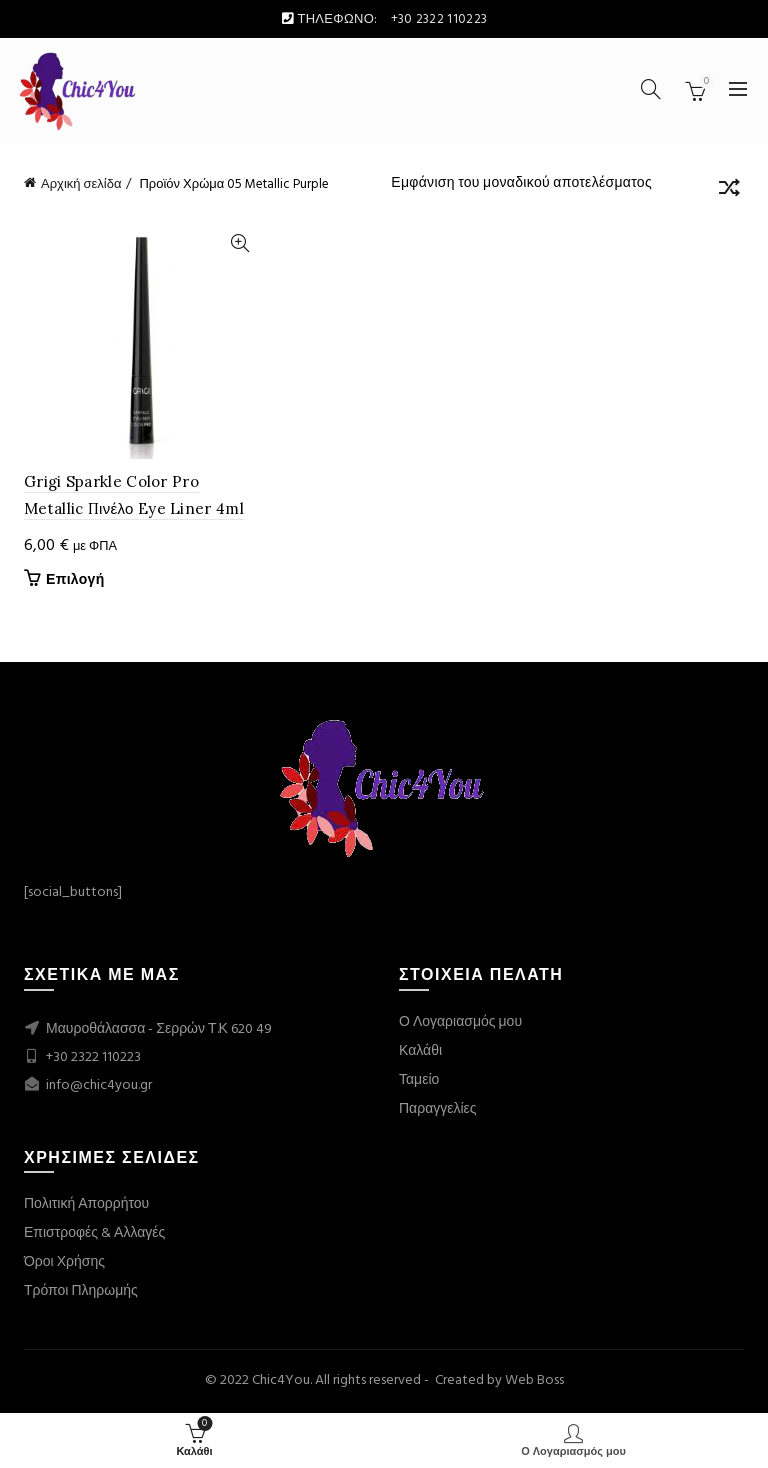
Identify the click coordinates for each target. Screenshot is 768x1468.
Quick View (239, 243)
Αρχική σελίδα (81, 184)
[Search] (651, 89)
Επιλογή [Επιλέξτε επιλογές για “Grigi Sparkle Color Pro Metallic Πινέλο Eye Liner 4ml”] (75, 581)
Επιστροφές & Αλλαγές (94, 1233)
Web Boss (534, 1380)
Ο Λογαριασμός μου (460, 1022)
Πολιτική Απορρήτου (86, 1204)
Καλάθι (420, 1051)
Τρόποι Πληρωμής (81, 1291)
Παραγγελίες (438, 1109)
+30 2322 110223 (93, 1057)
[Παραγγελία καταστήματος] (729, 191)
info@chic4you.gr (97, 1085)
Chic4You (281, 1380)
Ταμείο (419, 1080)
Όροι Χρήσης (64, 1262)
